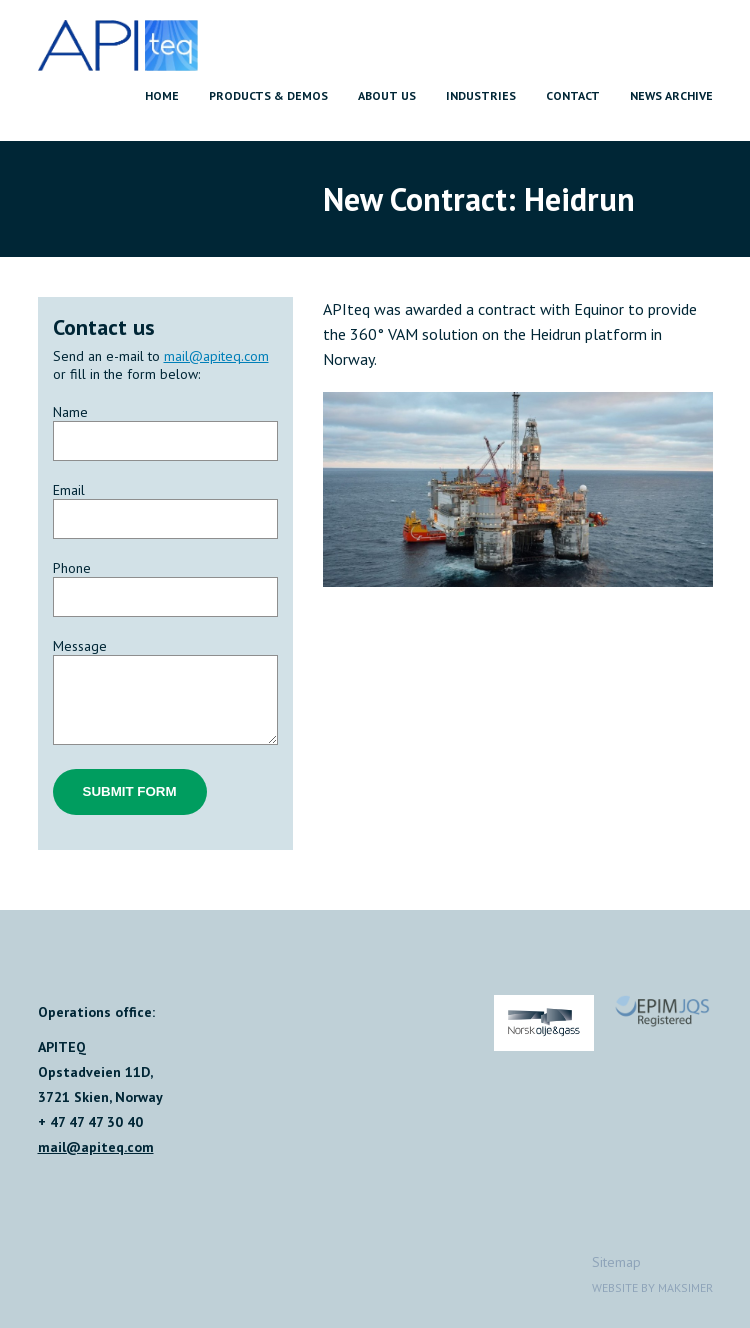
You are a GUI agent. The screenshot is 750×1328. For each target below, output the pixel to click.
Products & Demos (268, 95)
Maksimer (685, 1287)
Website (615, 1287)
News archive (671, 95)
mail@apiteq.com (216, 356)
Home (162, 95)
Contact (573, 95)
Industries (481, 95)
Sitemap (616, 1262)
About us (387, 95)
